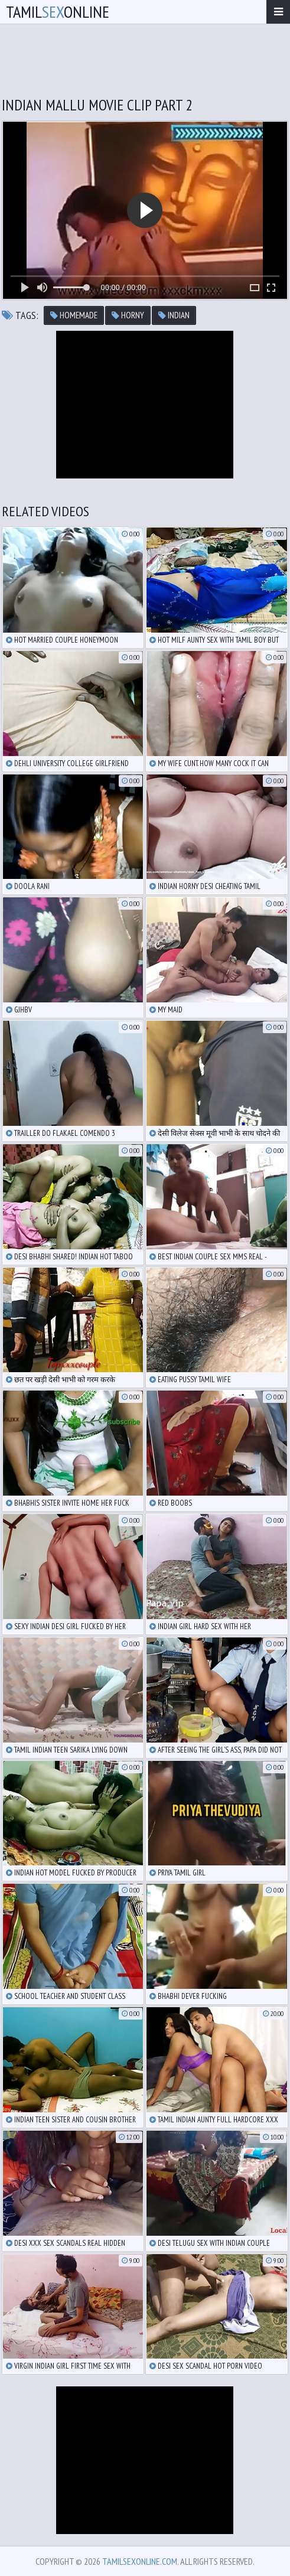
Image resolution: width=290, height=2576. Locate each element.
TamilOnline (57, 11)
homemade (73, 315)
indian (174, 315)
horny (128, 315)
